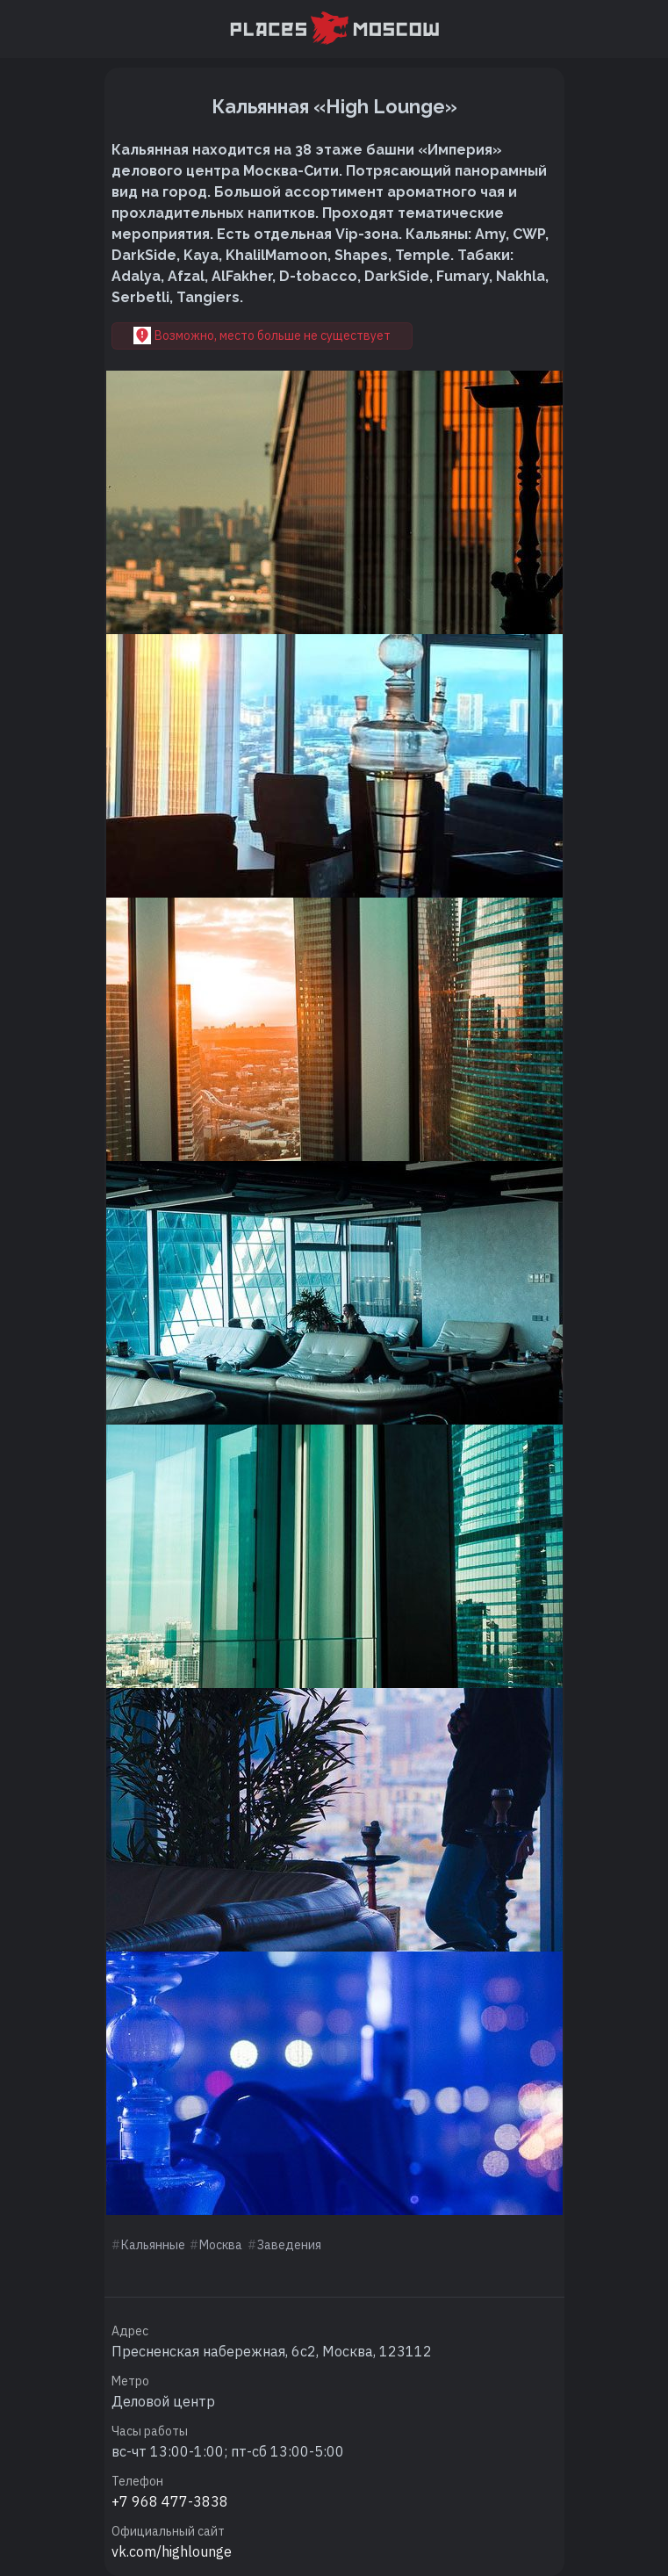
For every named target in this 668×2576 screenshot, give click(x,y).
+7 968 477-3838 (169, 2501)
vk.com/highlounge (171, 2551)
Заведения (289, 2245)
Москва (220, 2245)
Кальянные (153, 2245)
